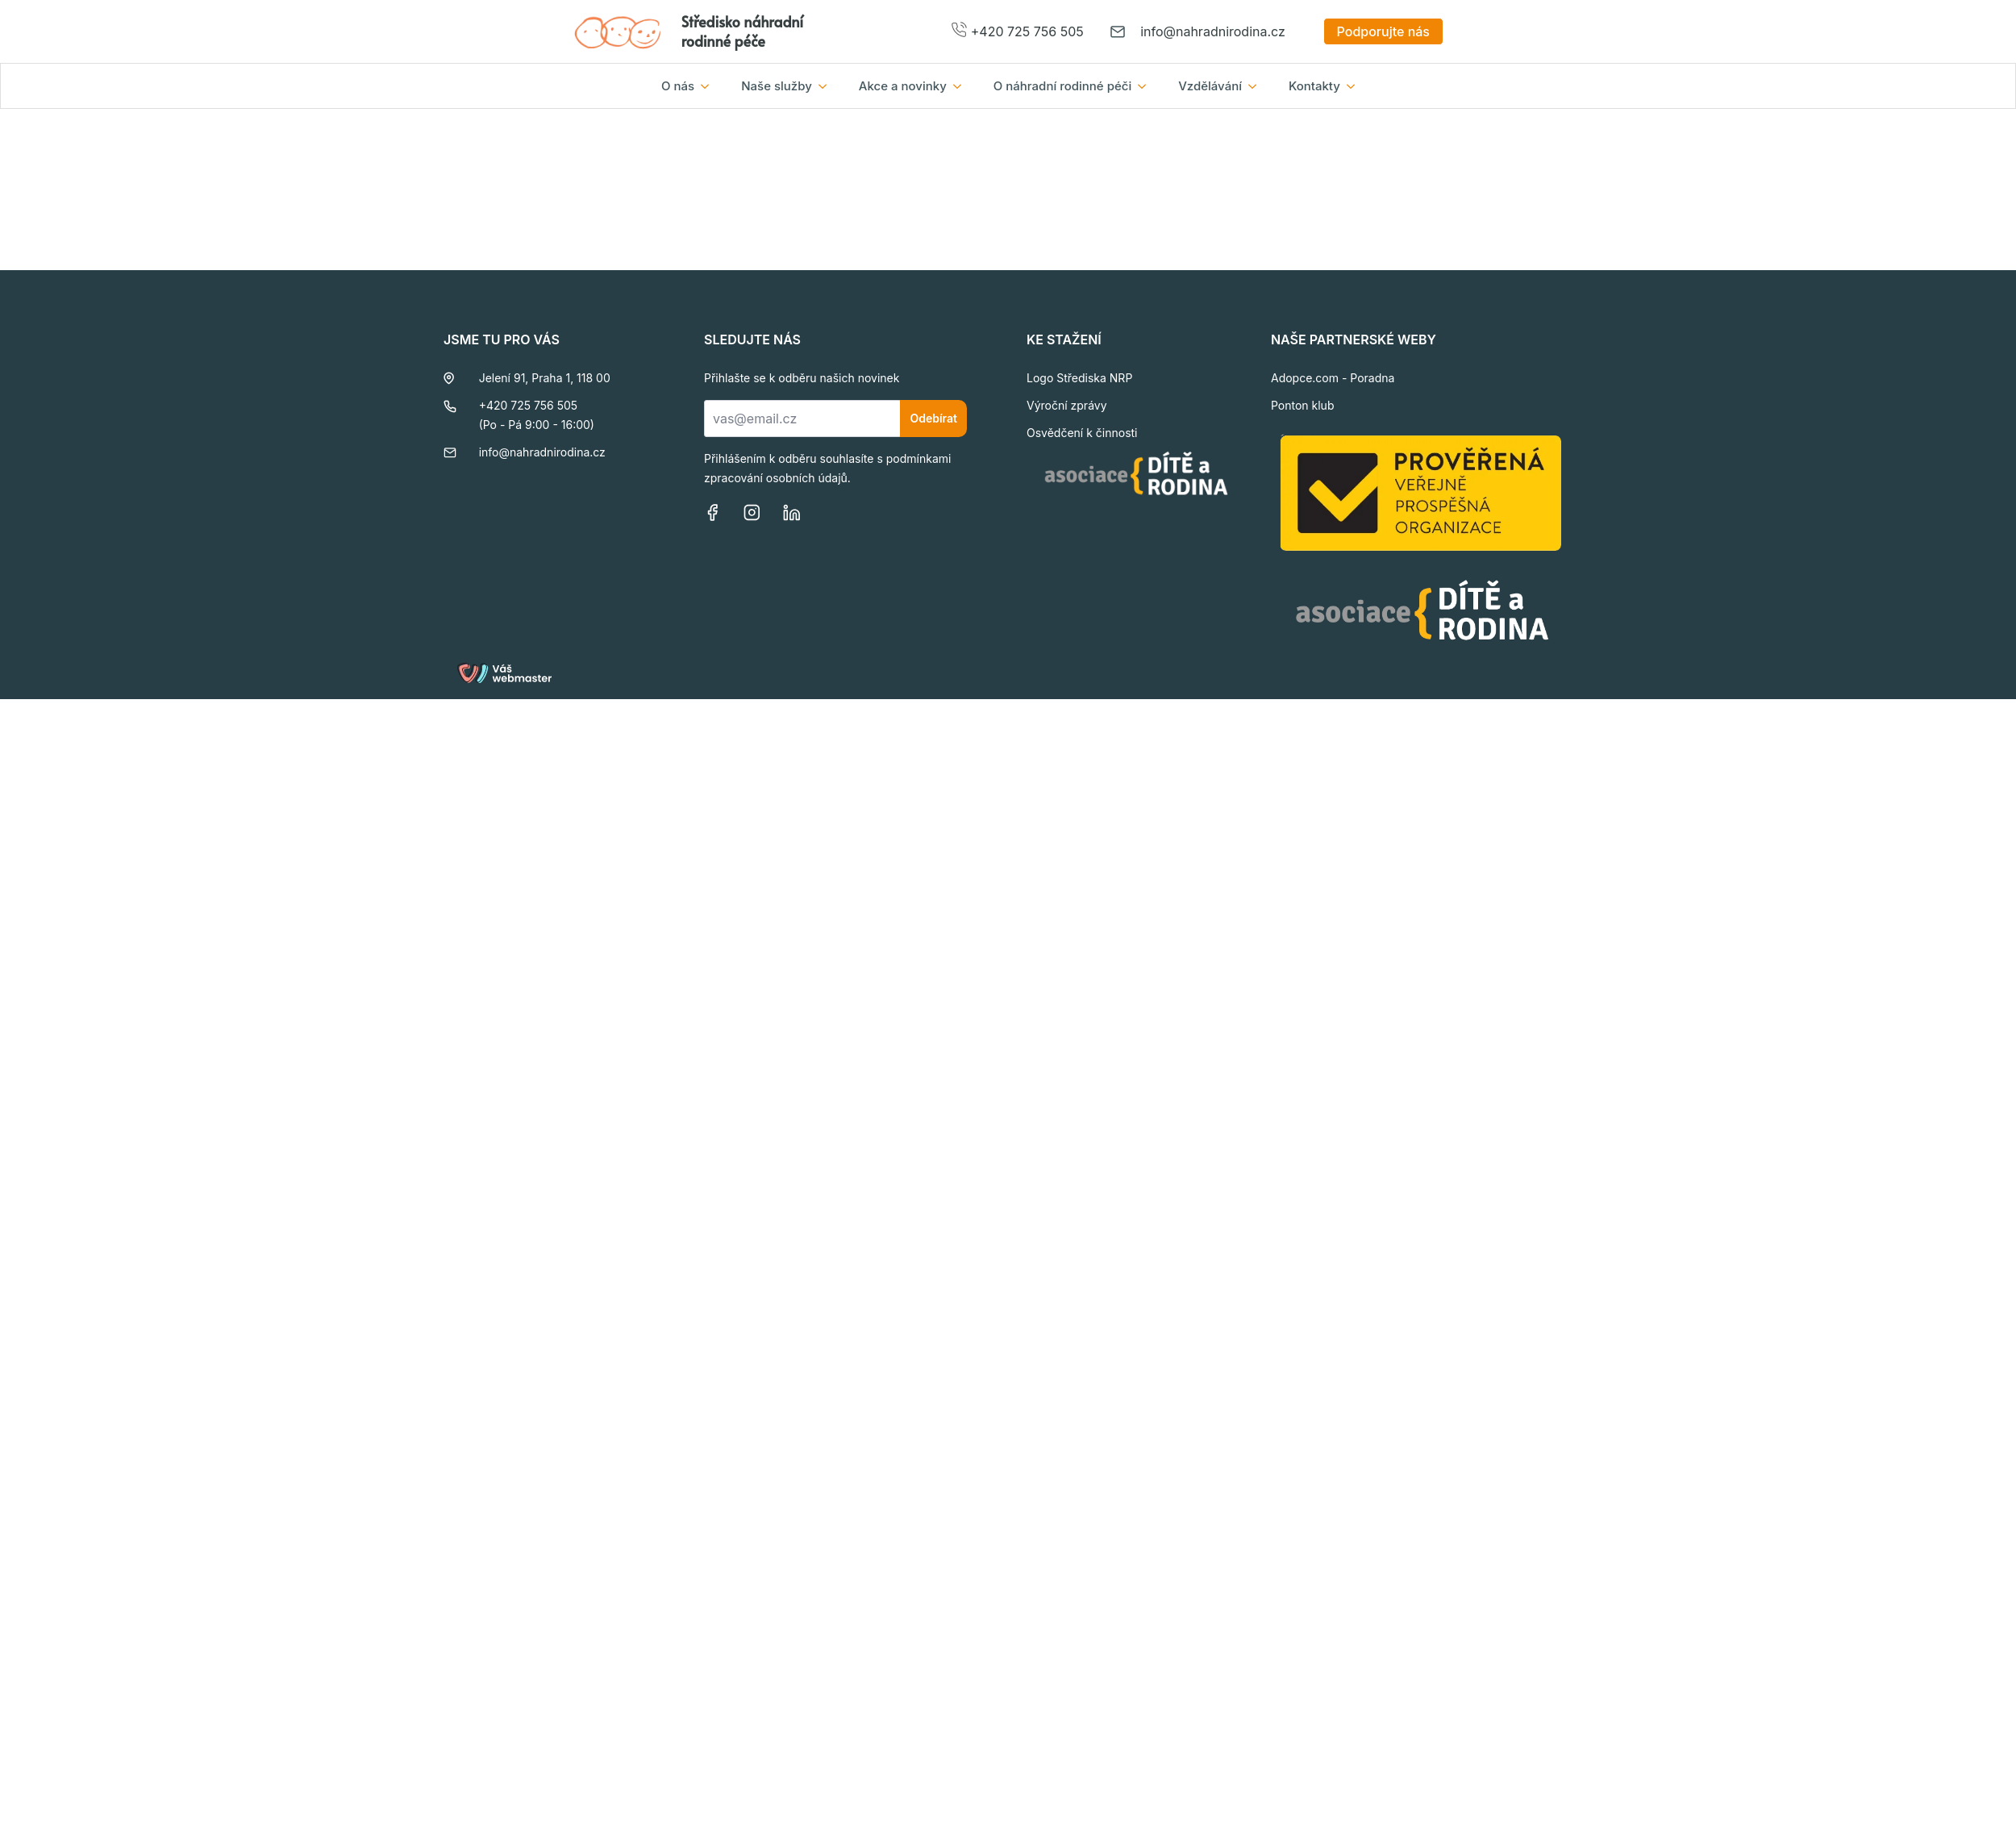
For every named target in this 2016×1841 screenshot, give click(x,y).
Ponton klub (1303, 405)
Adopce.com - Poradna (1332, 378)
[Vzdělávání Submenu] (1257, 86)
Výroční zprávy (1067, 405)
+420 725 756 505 (1027, 31)
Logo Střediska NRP (1079, 378)
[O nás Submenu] (709, 86)
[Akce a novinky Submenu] (962, 86)
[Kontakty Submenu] (1355, 86)
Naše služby (776, 86)
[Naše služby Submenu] (827, 86)
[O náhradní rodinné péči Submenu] (1146, 86)
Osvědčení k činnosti (1082, 432)
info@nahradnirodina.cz (1212, 31)
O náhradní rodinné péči (1062, 86)
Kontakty (1314, 86)
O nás (677, 86)
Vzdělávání (1210, 86)
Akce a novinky (903, 86)
